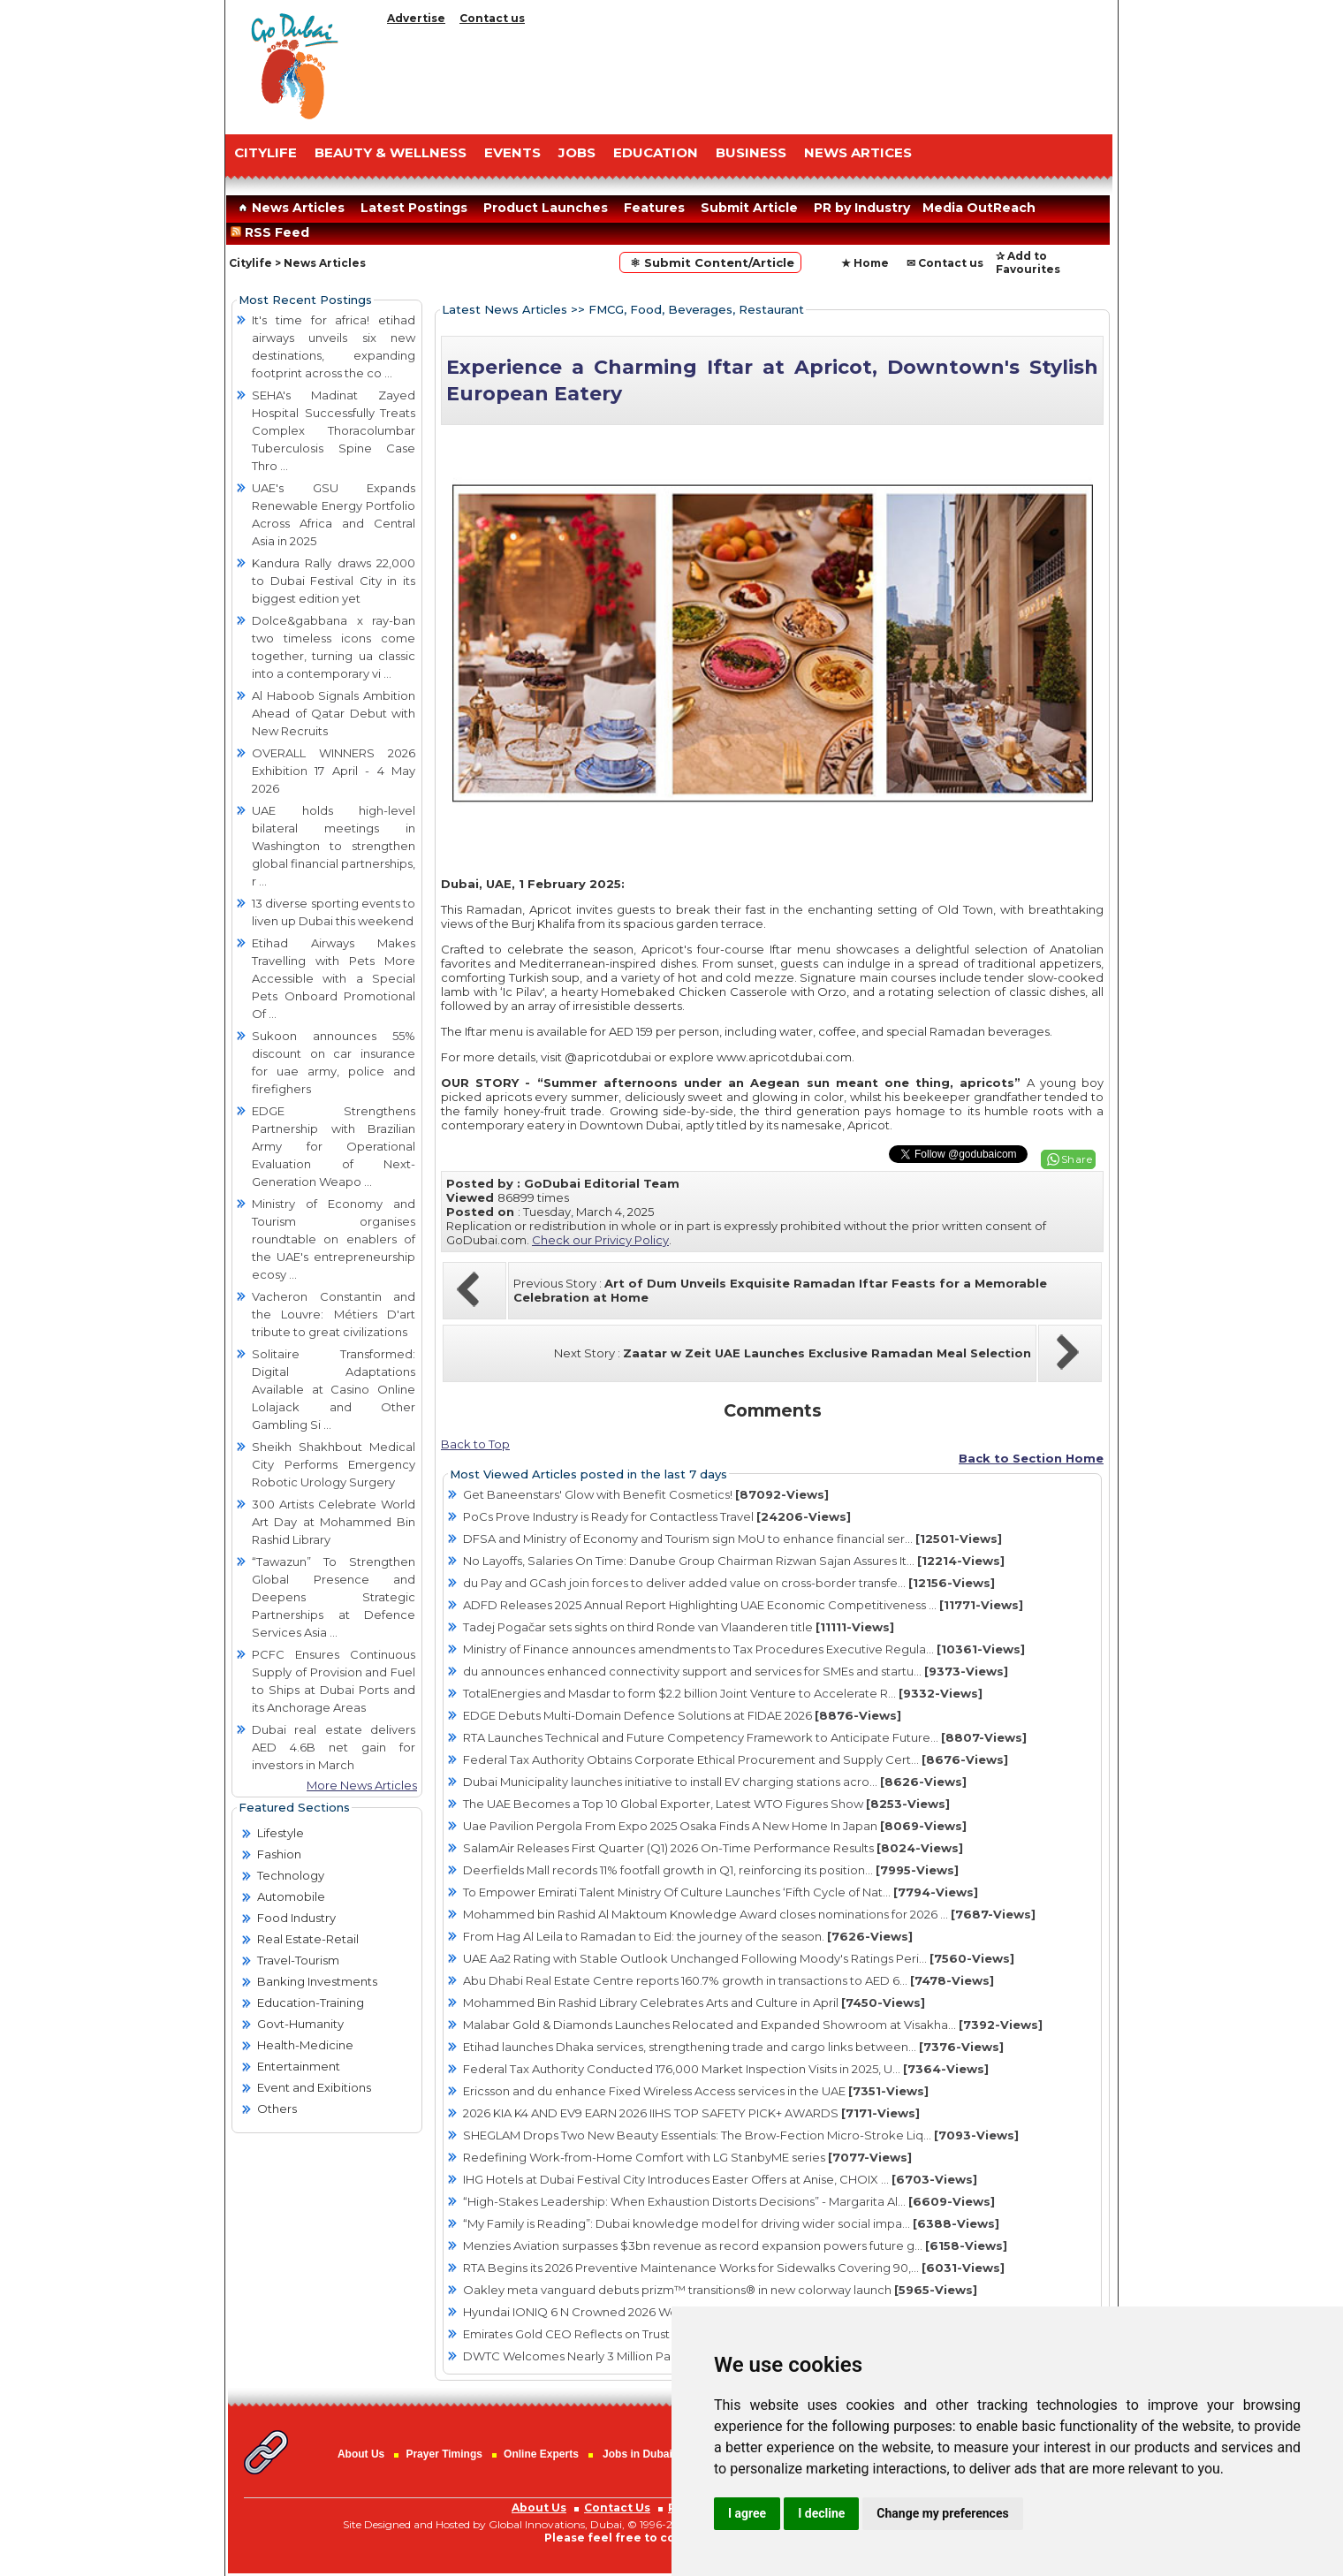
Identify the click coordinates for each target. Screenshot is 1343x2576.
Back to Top (475, 1444)
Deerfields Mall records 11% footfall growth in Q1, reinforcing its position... (711, 1870)
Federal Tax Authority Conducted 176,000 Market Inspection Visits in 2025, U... (726, 2069)
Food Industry (296, 1918)
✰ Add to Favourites (1028, 262)
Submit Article (749, 208)
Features (654, 208)
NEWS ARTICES (858, 152)
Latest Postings (414, 208)
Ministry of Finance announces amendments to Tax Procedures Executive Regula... (744, 1649)
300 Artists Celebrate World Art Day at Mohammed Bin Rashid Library (333, 1521)
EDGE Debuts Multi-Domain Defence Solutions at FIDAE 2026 (682, 1715)
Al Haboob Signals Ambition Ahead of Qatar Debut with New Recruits (333, 713)
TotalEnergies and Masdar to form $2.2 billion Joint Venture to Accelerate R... (723, 1693)
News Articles (289, 208)
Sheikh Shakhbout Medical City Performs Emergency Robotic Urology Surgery (333, 1464)
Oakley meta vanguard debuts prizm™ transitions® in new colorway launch (720, 2290)
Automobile (291, 1896)
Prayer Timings (444, 2454)
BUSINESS (751, 152)
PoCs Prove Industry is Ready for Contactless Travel (657, 1516)
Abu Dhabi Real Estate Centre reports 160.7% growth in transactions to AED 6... (728, 1980)
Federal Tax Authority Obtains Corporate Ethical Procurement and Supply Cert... (735, 1759)
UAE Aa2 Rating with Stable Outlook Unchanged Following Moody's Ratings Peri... (738, 1958)
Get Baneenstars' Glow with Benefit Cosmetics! (646, 1494)
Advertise (416, 18)
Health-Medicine (305, 2045)
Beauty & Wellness (391, 152)
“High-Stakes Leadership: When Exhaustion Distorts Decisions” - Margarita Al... (729, 2201)
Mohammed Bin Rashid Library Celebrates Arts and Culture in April (694, 2002)
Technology (290, 1875)
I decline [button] (821, 2513)
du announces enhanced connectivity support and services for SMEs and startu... (735, 1671)
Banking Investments (317, 1981)
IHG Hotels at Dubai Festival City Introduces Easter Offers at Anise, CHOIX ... (720, 2179)
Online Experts (541, 2454)
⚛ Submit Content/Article (710, 262)
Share (1077, 1159)
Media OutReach (979, 208)
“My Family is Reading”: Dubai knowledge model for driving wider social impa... (731, 2223)
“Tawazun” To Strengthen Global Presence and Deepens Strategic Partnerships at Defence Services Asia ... (333, 1596)
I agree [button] (747, 2513)
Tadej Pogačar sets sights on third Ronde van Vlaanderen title (678, 1627)
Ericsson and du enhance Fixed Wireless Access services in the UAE (696, 2091)
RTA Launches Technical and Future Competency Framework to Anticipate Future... (745, 1737)
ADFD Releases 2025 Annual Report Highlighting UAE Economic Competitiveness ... (743, 1605)
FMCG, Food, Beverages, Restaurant (696, 309)
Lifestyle (280, 1833)
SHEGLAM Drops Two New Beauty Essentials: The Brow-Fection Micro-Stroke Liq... (741, 2135)
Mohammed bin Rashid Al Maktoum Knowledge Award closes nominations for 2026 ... (749, 1914)
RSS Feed (273, 232)
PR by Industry (862, 208)
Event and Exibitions (314, 2087)
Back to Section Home (1031, 1458)
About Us (361, 2454)
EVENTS (512, 152)
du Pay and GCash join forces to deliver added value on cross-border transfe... (729, 1583)
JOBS (577, 152)
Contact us (492, 18)
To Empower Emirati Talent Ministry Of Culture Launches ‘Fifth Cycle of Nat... (720, 1892)
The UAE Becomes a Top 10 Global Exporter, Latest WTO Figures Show (706, 1804)
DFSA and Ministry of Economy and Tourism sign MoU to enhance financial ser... (732, 1538)
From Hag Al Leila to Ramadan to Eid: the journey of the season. (688, 1936)
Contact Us (617, 2507)
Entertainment (298, 2066)
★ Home (865, 263)
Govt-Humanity (300, 2024)
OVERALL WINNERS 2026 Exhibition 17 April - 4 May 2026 (333, 770)
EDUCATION (655, 152)
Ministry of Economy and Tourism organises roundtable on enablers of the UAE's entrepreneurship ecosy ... (333, 1239)
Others (277, 2108)
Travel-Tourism (298, 1960)
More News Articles (362, 1785)
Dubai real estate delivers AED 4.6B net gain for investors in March (333, 1747)
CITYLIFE (265, 152)
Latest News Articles (504, 309)
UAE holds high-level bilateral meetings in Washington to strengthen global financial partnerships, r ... (333, 845)
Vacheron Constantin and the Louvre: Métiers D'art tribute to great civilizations (333, 1314)
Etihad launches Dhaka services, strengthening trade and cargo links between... (733, 2047)
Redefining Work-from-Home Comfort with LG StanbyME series (687, 2157)
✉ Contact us (945, 263)
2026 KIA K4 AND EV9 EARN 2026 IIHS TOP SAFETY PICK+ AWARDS (691, 2113)
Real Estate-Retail (308, 1939)
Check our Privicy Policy (600, 1240)
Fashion (279, 1854)
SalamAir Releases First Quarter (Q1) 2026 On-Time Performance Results (713, 1848)
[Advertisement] (746, 75)
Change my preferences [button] (942, 2513)
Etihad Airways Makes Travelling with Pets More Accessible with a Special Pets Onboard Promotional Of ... (333, 978)
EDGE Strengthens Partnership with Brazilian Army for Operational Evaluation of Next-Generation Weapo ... (333, 1146)
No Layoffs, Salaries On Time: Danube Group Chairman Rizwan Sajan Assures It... (734, 1561)
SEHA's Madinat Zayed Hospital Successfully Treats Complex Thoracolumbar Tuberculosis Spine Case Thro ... (333, 430)
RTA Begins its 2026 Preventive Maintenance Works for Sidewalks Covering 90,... (734, 2268)
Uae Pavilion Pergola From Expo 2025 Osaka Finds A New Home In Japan (715, 1826)
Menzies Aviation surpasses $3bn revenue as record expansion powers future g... (735, 2245)
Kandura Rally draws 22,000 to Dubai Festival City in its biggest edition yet (333, 580)
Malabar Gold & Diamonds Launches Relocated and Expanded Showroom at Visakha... (753, 2024)
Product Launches (545, 208)
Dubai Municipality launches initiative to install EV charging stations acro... (715, 1781)
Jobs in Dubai (637, 2454)
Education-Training (310, 2002)
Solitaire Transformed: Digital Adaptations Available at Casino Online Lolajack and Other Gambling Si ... (333, 1389)
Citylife (250, 263)
